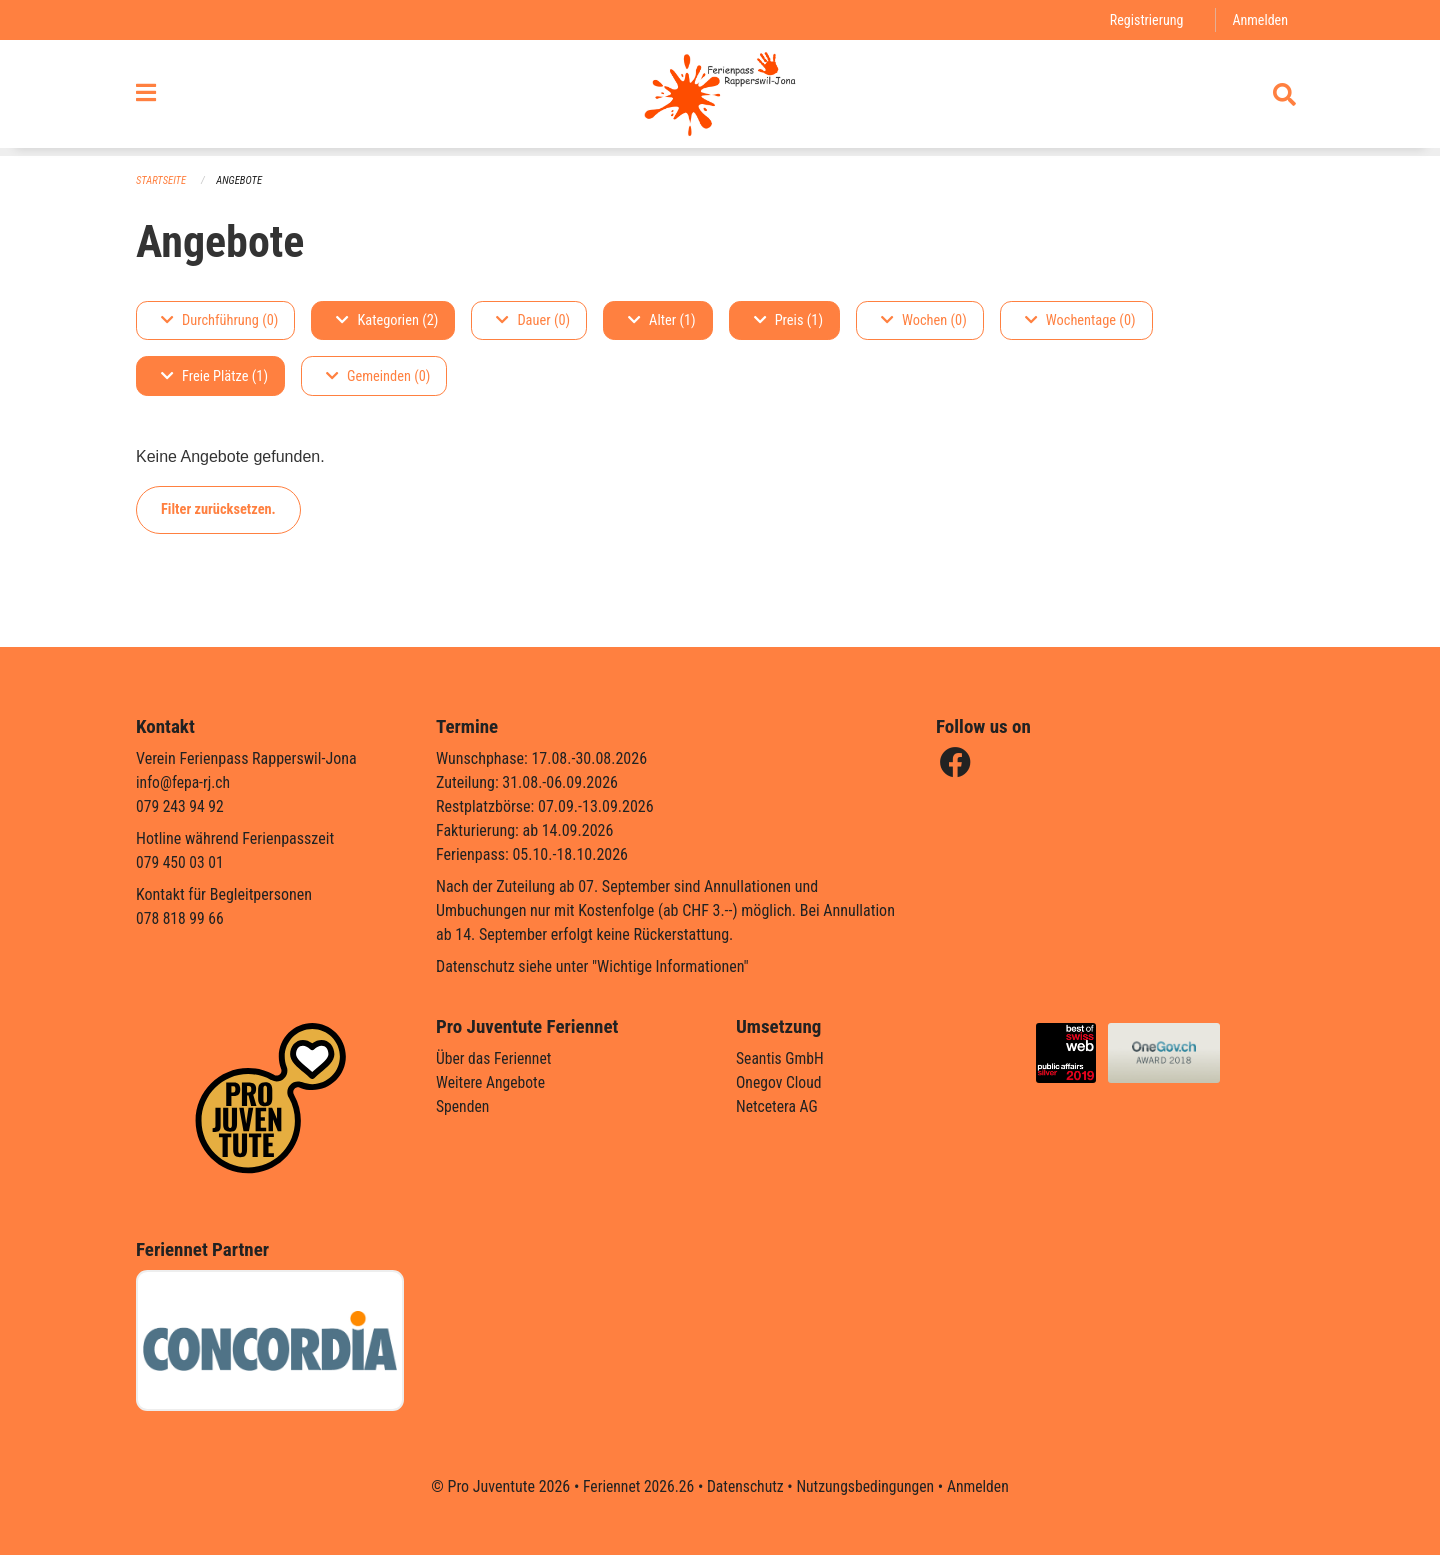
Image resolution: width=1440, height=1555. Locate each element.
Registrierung (1144, 19)
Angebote (241, 180)
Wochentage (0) (1080, 320)
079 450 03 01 (181, 862)
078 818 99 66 (181, 918)
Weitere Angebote (492, 1082)
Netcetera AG (778, 1106)
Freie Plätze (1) (214, 376)
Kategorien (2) (387, 320)
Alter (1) (662, 320)
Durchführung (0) (219, 320)
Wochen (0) (924, 320)
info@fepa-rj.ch (184, 782)
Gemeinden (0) (378, 376)
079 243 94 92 (181, 806)
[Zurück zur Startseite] (719, 98)
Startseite (162, 180)
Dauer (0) (533, 320)
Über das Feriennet (495, 1058)
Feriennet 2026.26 (635, 1486)
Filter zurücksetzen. (218, 509)
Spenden (463, 1106)
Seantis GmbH (781, 1058)
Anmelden (1259, 19)
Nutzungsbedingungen (866, 1486)
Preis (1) (788, 320)
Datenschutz (744, 1486)
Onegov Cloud (780, 1082)
